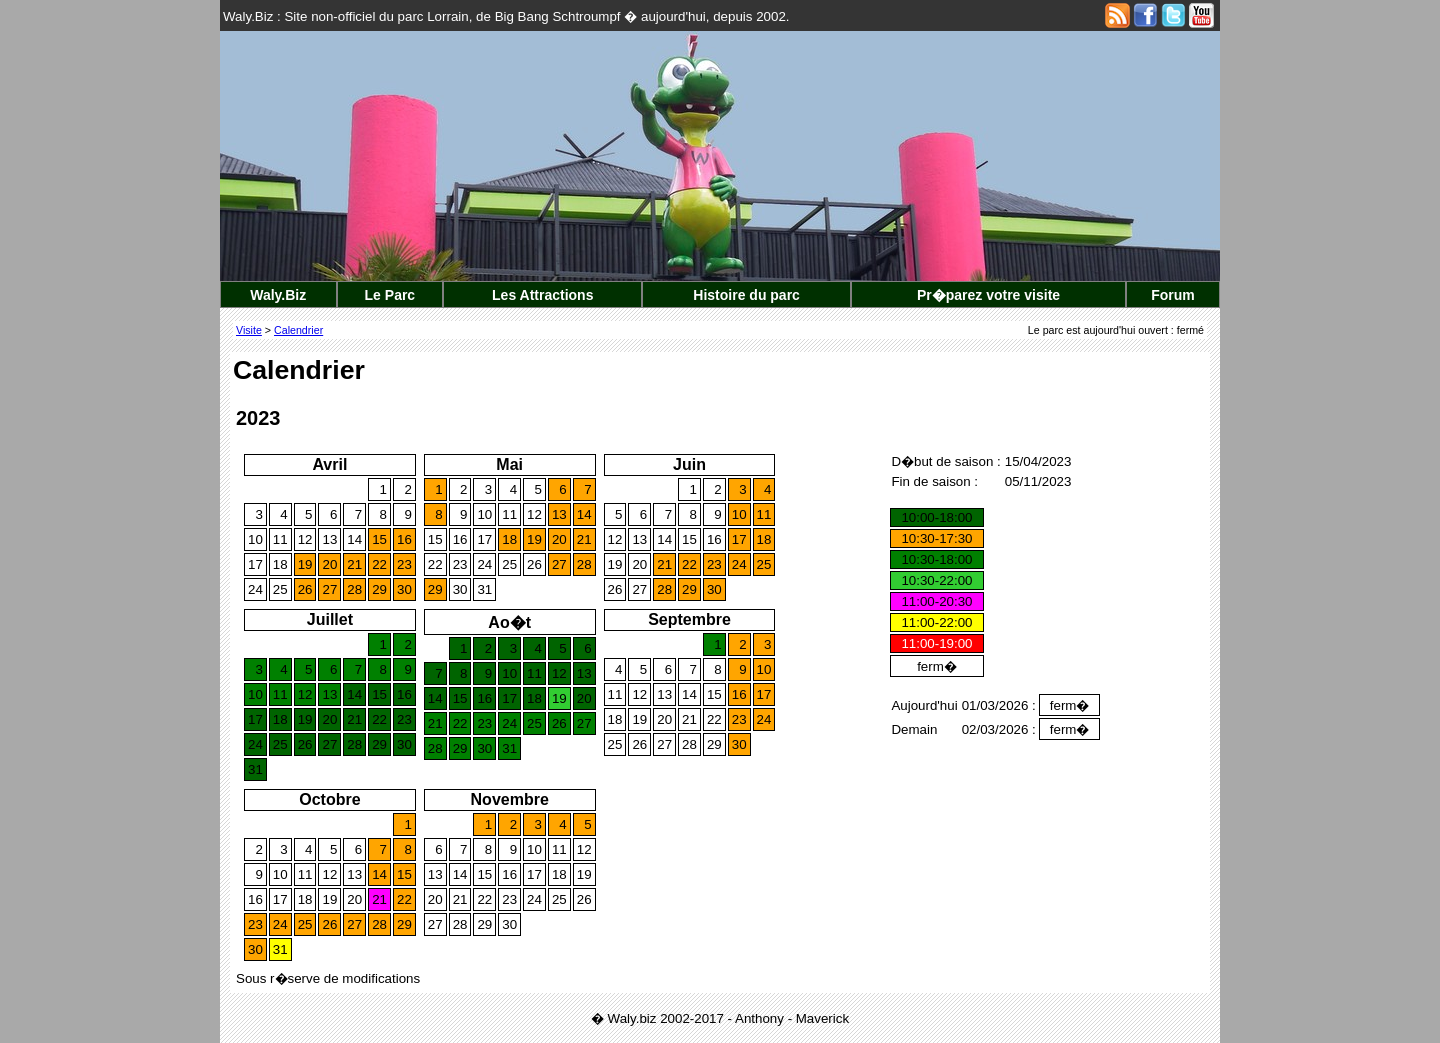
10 (255, 539)
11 (280, 539)
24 (255, 589)
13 (329, 539)
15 (379, 539)
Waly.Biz (278, 295)
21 (354, 564)
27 (329, 589)
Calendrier (298, 330)
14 (354, 539)
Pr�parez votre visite (988, 295)
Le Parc (390, 295)
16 (404, 539)
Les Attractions (542, 295)
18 (280, 564)
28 (354, 589)
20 (329, 564)
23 (404, 564)
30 (404, 589)
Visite (249, 330)
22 (379, 564)
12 (305, 539)
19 (305, 564)
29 (379, 589)
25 (280, 589)
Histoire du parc (746, 295)
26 (305, 589)
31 (484, 589)
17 (255, 564)
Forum (1173, 295)
